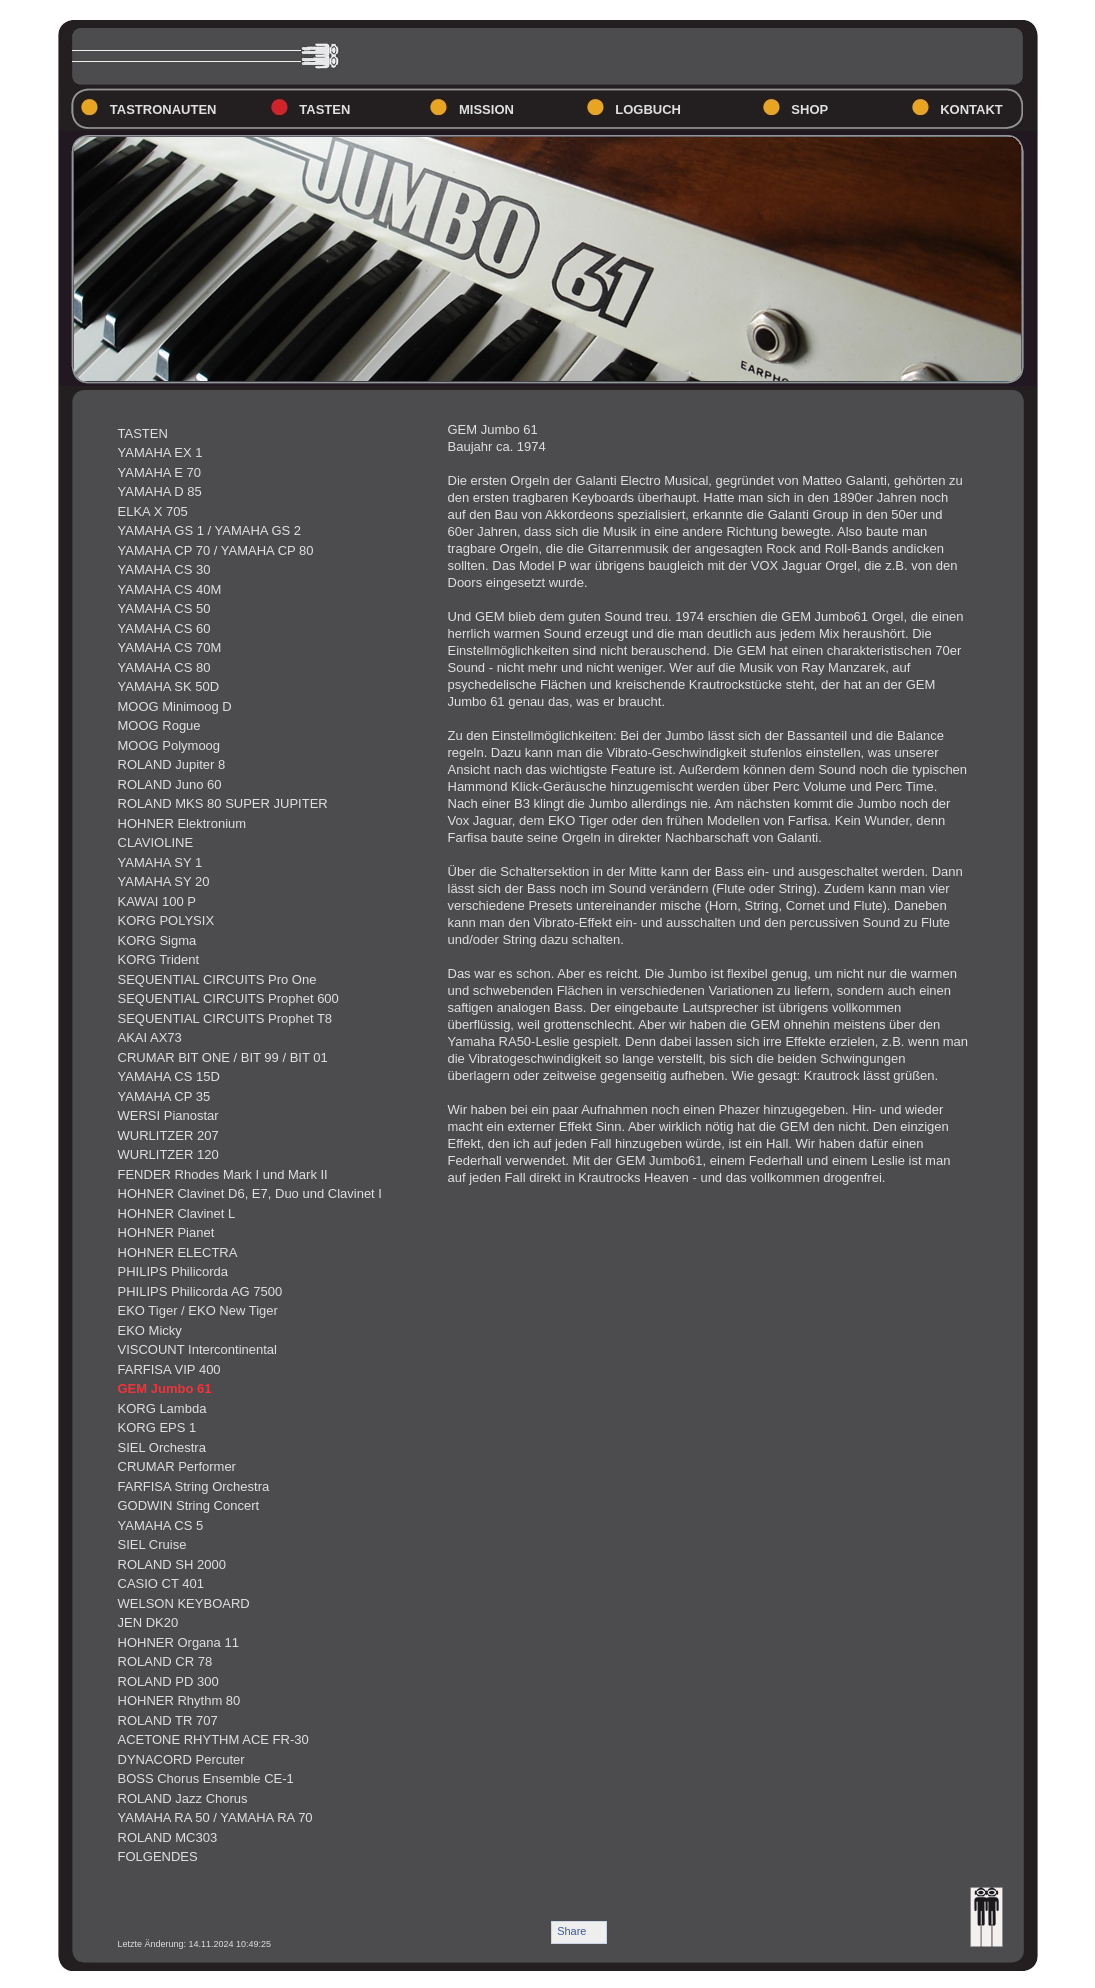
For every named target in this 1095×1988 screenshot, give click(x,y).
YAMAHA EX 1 (160, 452)
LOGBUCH (648, 109)
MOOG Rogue (159, 725)
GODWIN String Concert (189, 1505)
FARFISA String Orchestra (194, 1486)
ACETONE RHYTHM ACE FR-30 (213, 1739)
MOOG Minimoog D (175, 706)
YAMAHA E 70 (160, 472)
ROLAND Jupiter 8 (172, 764)
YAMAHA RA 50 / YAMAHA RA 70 (215, 1817)
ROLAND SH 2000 (172, 1564)
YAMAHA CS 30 (164, 569)
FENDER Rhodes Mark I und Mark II (223, 1174)
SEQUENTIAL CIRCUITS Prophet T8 (225, 1018)
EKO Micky (150, 1330)
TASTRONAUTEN (163, 109)
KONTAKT (971, 109)
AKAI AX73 (150, 1037)
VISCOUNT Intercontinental (197, 1349)
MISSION (486, 109)
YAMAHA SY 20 (164, 881)
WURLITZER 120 (168, 1154)
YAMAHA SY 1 (160, 862)
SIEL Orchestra (162, 1447)
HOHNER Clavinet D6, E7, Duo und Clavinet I (250, 1193)
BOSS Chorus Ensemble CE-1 (206, 1778)
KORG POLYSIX (166, 920)
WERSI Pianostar (168, 1115)
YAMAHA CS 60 (164, 628)
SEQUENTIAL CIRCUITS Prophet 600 (228, 998)
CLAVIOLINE (156, 842)
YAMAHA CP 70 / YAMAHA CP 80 (216, 550)
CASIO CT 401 (161, 1583)
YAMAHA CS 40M (170, 589)
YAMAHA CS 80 (164, 667)
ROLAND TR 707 (168, 1720)
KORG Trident (159, 959)
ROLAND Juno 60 (170, 784)
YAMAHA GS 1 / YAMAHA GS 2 (210, 530)
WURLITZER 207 (168, 1135)
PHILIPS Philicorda (173, 1271)
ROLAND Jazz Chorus (183, 1798)
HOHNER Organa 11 (178, 1642)
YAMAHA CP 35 (164, 1096)
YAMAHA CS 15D (169, 1076)
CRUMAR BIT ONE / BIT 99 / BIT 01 (223, 1057)
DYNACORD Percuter (181, 1759)
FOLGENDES (158, 1856)
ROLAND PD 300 (168, 1681)
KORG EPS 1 (157, 1427)
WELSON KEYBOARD (184, 1603)
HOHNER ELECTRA (178, 1252)
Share (571, 1931)
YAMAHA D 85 (160, 491)
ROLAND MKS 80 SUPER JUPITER (223, 803)
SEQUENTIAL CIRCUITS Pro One (217, 979)
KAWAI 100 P (157, 901)
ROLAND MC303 (168, 1837)
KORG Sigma (157, 940)
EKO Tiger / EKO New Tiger (198, 1310)
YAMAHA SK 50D (169, 686)
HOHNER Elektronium (182, 823)
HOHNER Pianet (166, 1232)
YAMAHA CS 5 (161, 1525)
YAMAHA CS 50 (164, 608)
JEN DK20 (148, 1622)
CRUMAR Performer (177, 1466)
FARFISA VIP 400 (169, 1369)
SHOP (809, 109)
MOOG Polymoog (169, 745)
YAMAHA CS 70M (170, 647)
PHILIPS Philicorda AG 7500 (200, 1291)
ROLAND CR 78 (165, 1661)
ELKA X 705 (153, 511)
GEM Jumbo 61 (165, 1388)
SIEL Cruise (152, 1544)
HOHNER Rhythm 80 (179, 1700)
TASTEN (324, 109)
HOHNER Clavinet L (177, 1213)
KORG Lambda (162, 1408)
